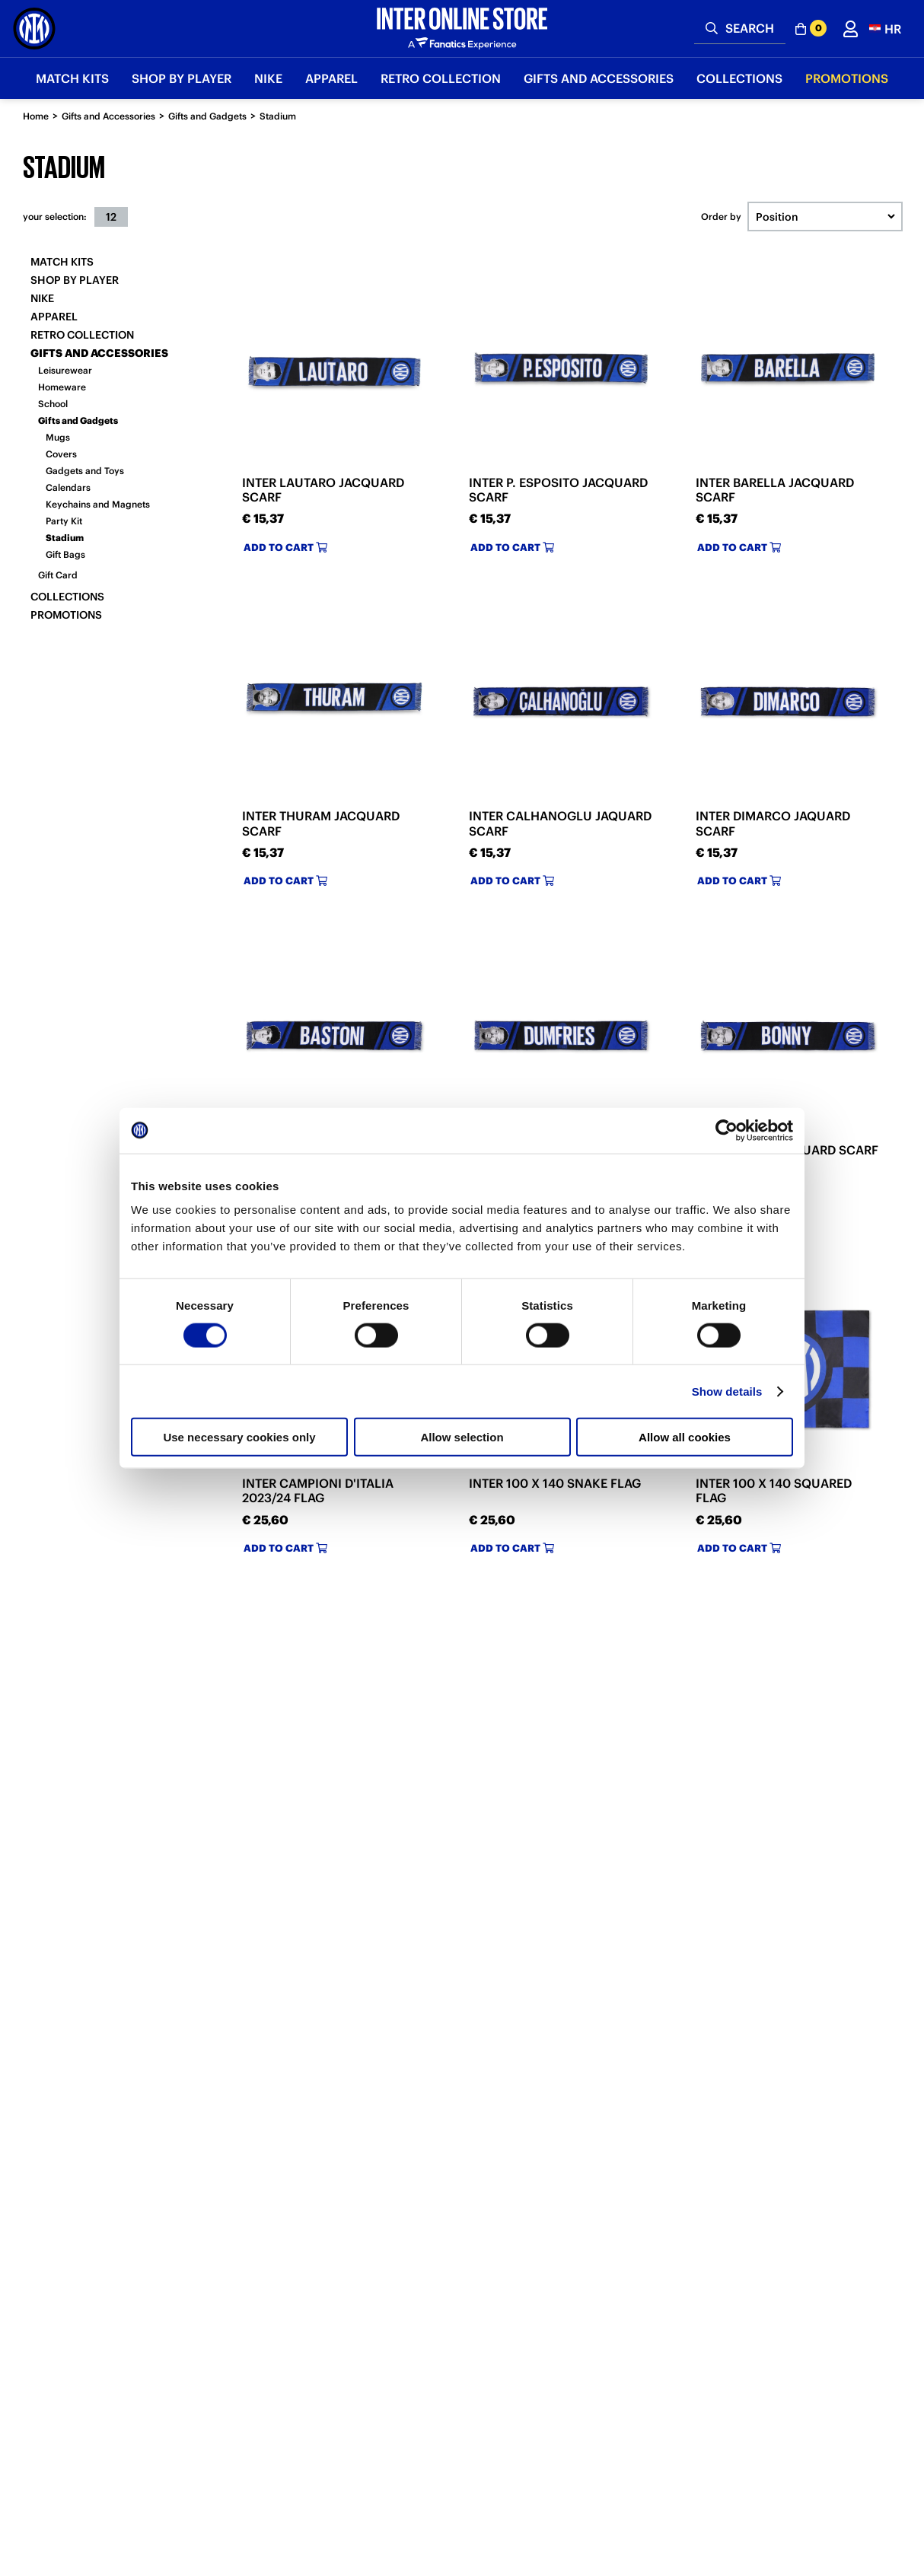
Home (36, 116)
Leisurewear (65, 370)
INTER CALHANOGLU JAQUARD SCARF (560, 823)
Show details (727, 1390)
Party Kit (64, 521)
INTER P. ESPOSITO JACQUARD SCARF (558, 490)
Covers (61, 454)
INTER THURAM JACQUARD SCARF (321, 823)
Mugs (58, 437)
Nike (42, 298)
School (53, 403)
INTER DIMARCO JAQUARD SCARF (773, 823)
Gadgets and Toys (85, 470)
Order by (721, 216)
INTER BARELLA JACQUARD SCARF (775, 490)
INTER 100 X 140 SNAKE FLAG (555, 1483)
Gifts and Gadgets (207, 116)
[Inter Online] (34, 28)
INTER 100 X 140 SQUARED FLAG (774, 1490)
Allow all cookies (685, 1437)
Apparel (54, 316)
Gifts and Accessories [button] (599, 78)
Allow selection (461, 1437)
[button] (885, 28)
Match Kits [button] (72, 78)
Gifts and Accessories (108, 116)
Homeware (62, 387)
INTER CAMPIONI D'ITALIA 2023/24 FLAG (317, 1490)
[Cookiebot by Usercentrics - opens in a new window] (726, 1130)
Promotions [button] (846, 78)
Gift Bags (65, 554)
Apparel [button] (331, 78)
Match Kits (62, 262)
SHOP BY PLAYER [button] (181, 78)
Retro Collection (82, 335)
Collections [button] (739, 78)
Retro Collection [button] (441, 78)
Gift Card (58, 575)
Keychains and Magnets (98, 504)
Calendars (68, 487)
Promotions (66, 615)
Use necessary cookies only (239, 1437)
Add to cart (285, 547)
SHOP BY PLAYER (74, 280)
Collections (67, 596)
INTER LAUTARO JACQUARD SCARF (323, 490)
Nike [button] (268, 78)
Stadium (278, 116)
